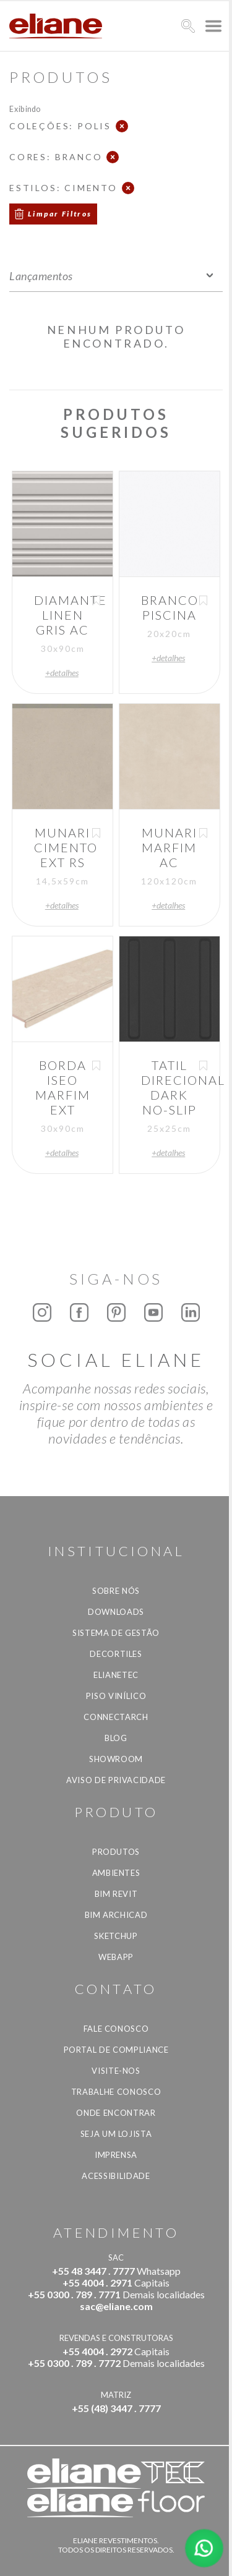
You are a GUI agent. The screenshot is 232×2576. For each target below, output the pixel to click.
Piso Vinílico (116, 1696)
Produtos (116, 1852)
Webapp (116, 1957)
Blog (116, 1738)
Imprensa (116, 2155)
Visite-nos (116, 2071)
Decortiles (116, 1654)
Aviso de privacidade (116, 1780)
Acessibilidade (116, 2176)
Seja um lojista (116, 2134)
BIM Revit (116, 1894)
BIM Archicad (116, 1915)
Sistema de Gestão (116, 1633)
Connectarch (116, 1717)
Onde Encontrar (115, 2113)
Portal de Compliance (116, 2050)
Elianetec (116, 1675)
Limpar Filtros (60, 213)
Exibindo (25, 108)
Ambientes (116, 1873)
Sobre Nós (116, 1591)
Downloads (116, 1612)
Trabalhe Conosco (116, 2092)
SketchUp (115, 1936)
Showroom (116, 1759)
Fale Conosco (116, 2029)
